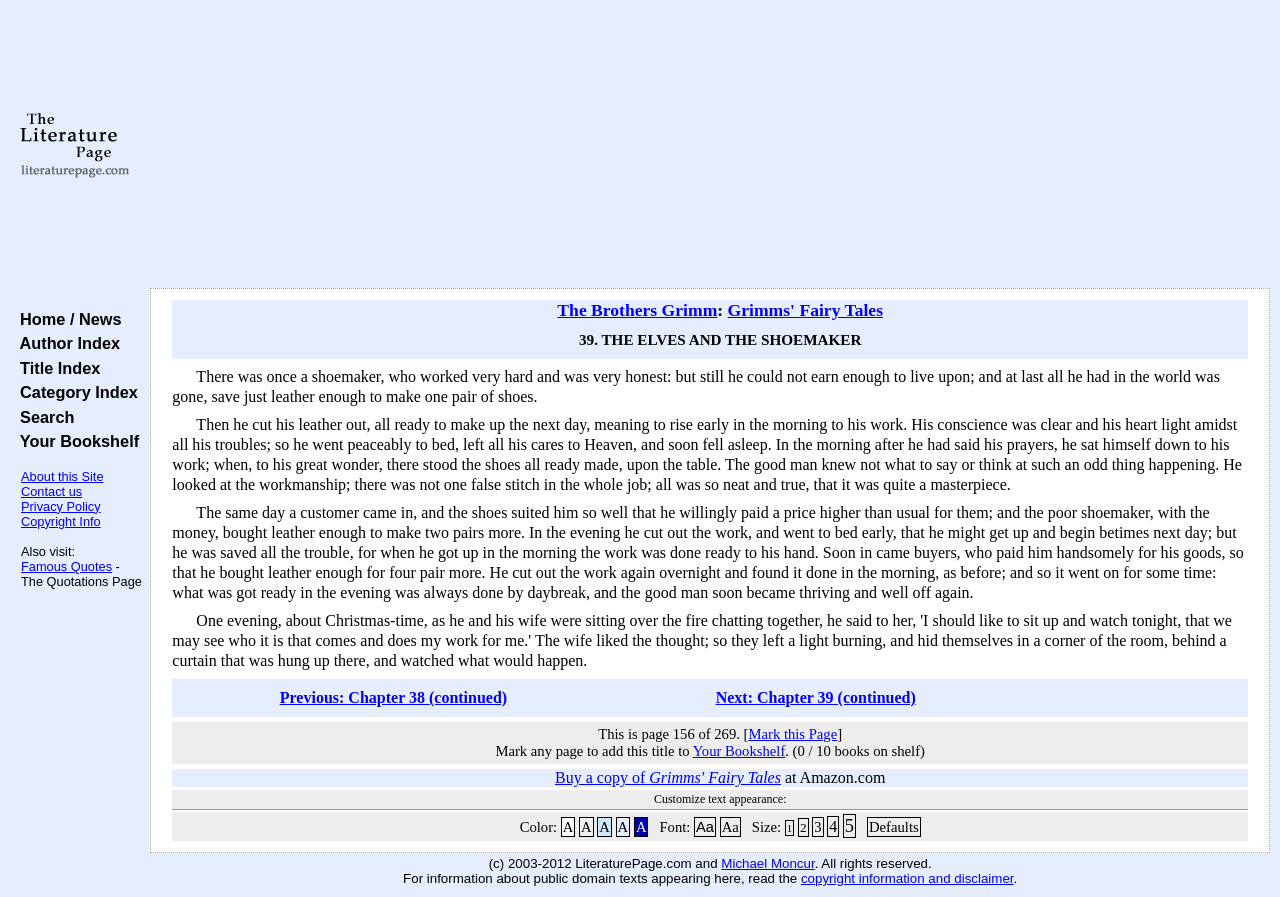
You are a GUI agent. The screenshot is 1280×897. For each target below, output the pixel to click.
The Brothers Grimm (637, 310)
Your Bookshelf (75, 441)
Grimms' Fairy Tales (805, 310)
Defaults (894, 827)
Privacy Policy (61, 506)
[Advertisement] (710, 145)
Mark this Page (792, 734)
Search (42, 417)
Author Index (65, 343)
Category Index (74, 392)
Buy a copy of (668, 777)
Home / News (66, 319)
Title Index (55, 368)
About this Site (62, 476)
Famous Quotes (66, 566)
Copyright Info (61, 521)
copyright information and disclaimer (907, 878)
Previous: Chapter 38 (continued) (393, 697)
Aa (705, 827)
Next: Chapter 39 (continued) (816, 697)
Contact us (51, 491)
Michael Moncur (767, 863)
